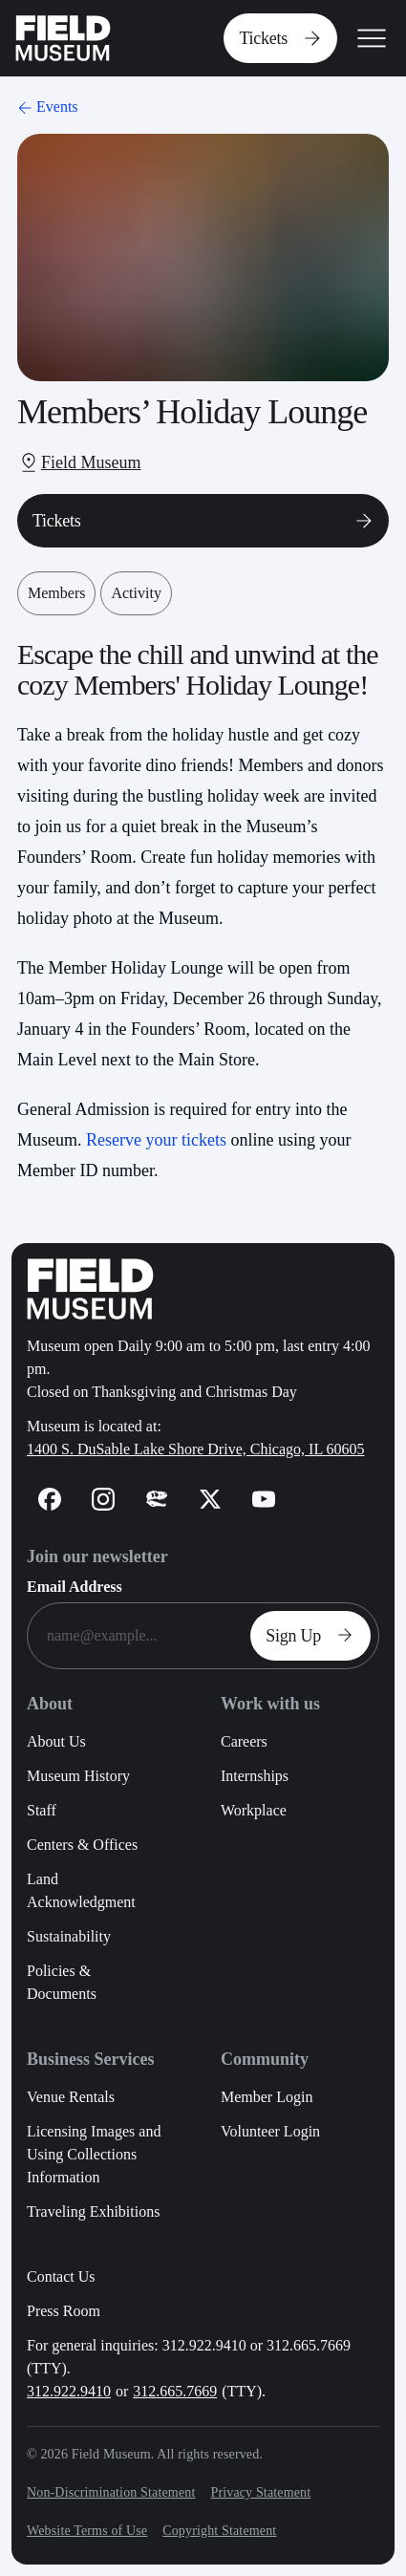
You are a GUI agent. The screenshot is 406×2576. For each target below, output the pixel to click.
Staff (41, 1810)
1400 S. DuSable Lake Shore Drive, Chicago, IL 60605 (196, 1449)
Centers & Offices (82, 1844)
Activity (135, 593)
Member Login (266, 2097)
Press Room (63, 2311)
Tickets (284, 38)
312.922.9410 (69, 2391)
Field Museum (91, 462)
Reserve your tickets (156, 1139)
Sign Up (314, 1636)
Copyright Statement (219, 2530)
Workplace (254, 1810)
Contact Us (61, 2276)
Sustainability (69, 1936)
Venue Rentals (71, 2097)
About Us (56, 1741)
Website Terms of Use (87, 2530)
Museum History (78, 1776)
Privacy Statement (260, 2492)
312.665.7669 (175, 2391)
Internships (254, 1776)
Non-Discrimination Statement (111, 2492)
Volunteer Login (270, 2131)
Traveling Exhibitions (93, 2211)
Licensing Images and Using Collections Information (93, 2154)
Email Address (74, 1586)
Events (45, 106)
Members (56, 593)
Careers (244, 1741)
